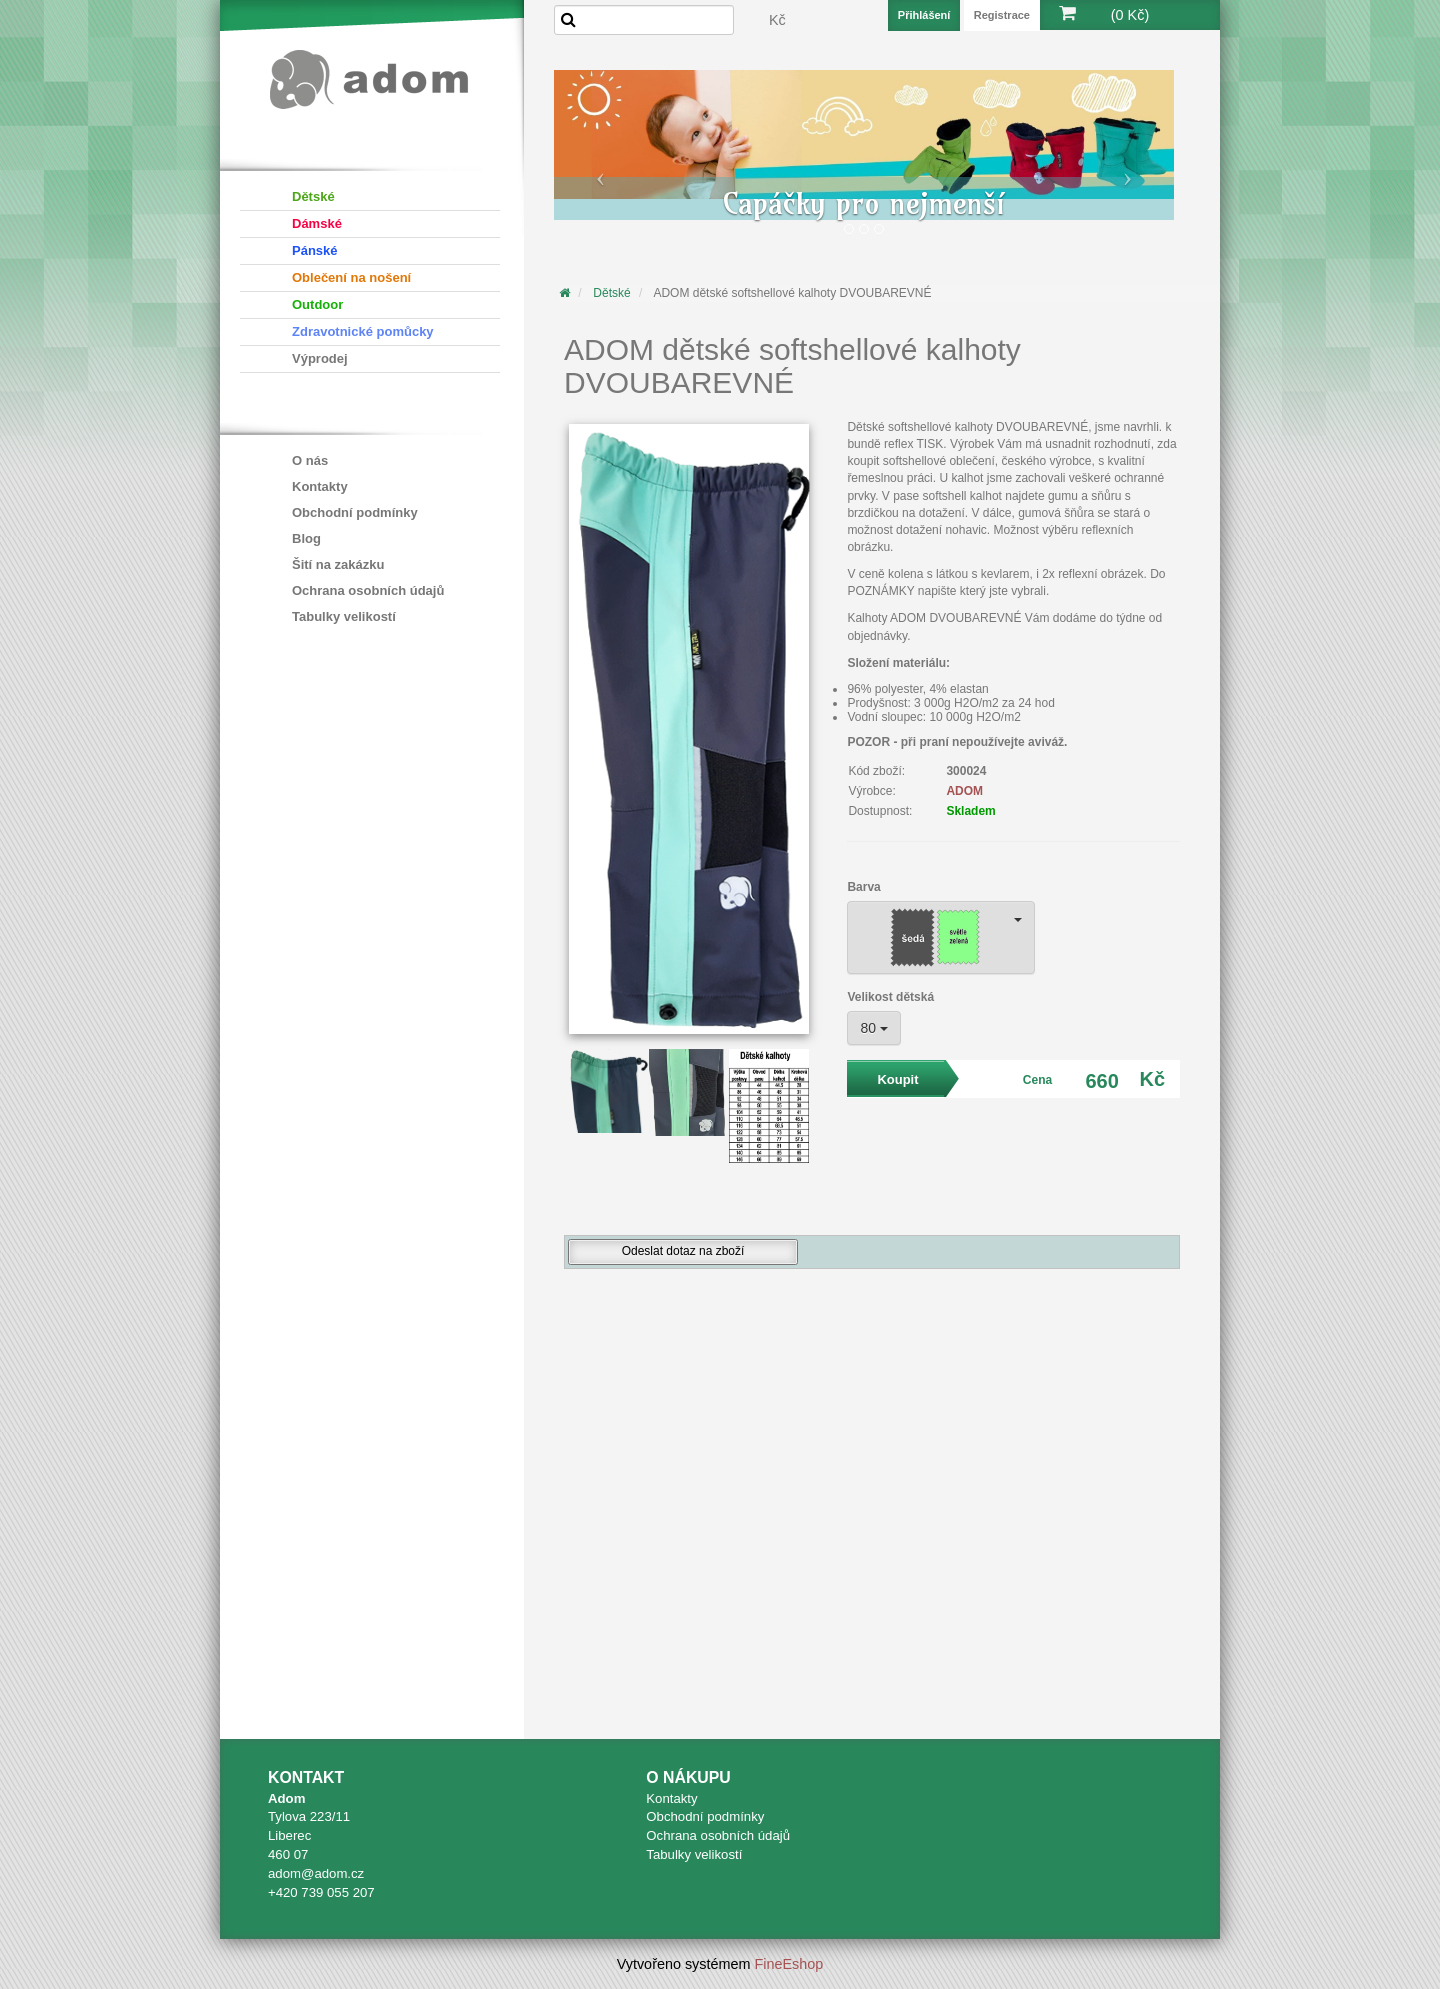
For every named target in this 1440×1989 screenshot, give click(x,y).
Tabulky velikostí (344, 616)
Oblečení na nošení (351, 277)
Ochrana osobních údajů (368, 590)
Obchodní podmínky (355, 512)
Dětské (313, 196)
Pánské (315, 250)
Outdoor (317, 304)
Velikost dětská (890, 997)
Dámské (317, 223)
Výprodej (320, 358)
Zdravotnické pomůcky (363, 331)
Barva (863, 887)
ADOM (964, 791)
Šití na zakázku (338, 564)
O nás (310, 460)
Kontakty (320, 486)
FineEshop (789, 1964)
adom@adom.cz (316, 1873)
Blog (306, 538)
